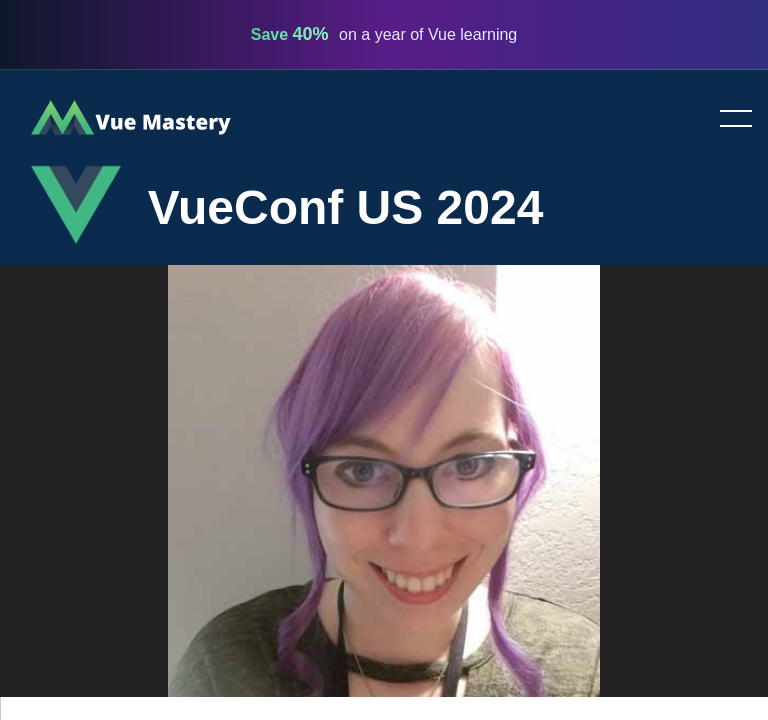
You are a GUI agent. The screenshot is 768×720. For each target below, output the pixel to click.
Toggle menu (728, 120)
